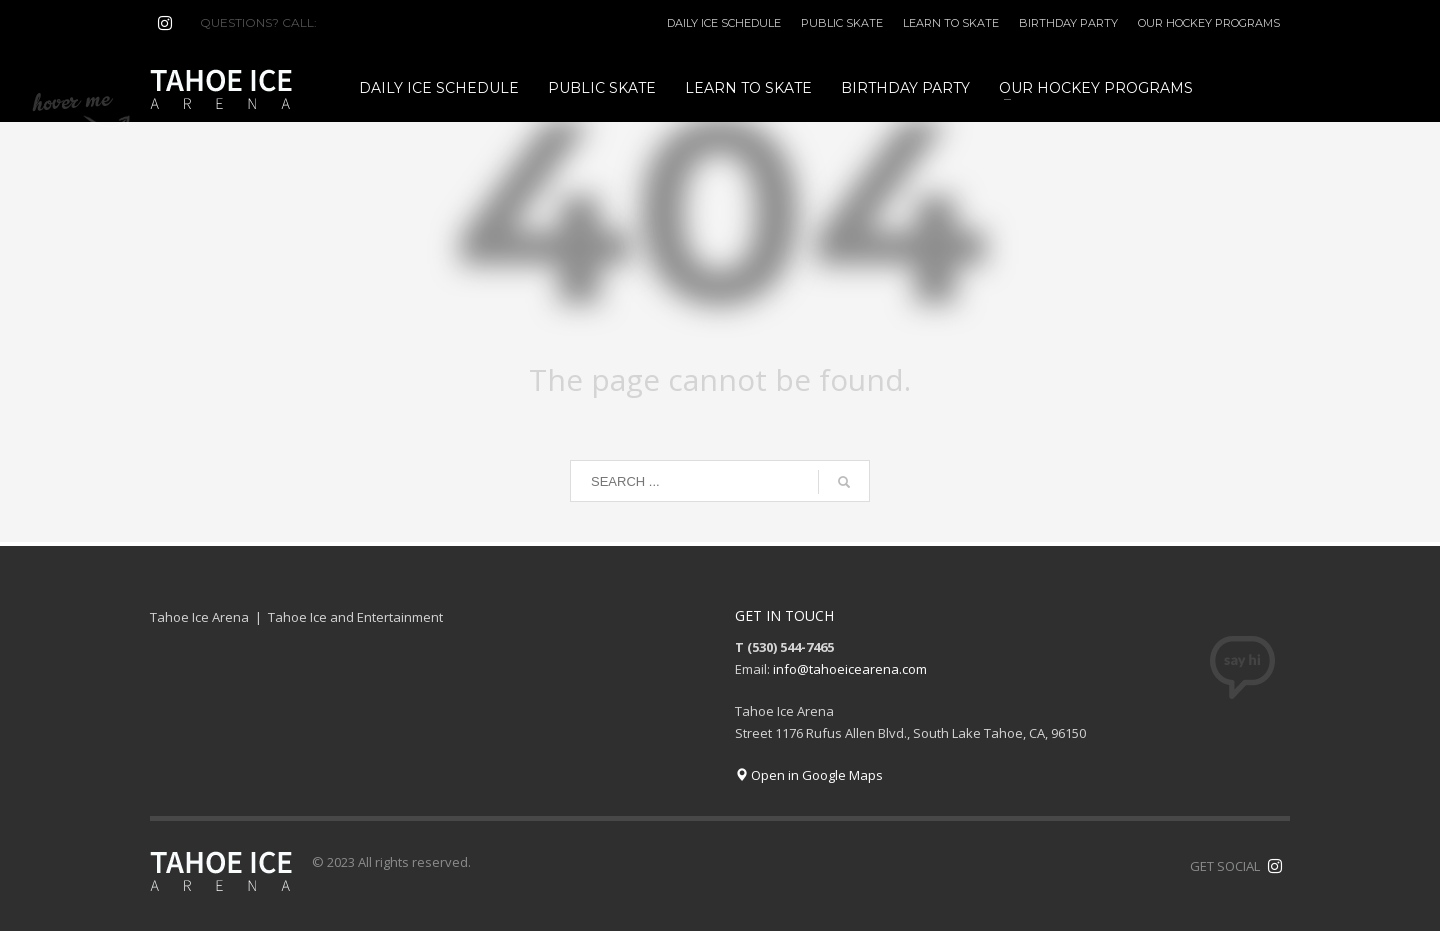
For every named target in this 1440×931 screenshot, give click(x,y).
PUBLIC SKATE (842, 23)
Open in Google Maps (809, 775)
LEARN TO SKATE (951, 23)
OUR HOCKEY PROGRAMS (1209, 23)
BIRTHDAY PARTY (1068, 23)
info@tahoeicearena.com (850, 669)
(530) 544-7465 (368, 22)
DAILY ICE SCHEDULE (724, 23)
